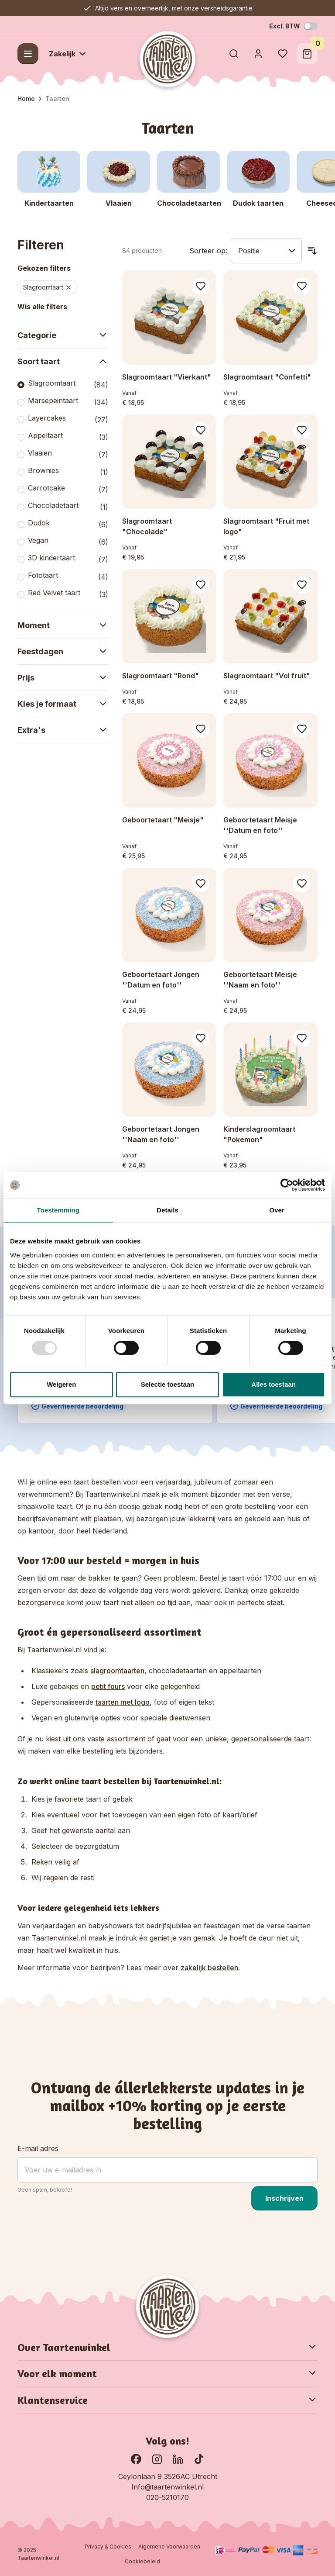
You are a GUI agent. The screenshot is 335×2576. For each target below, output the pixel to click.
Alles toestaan (273, 1384)
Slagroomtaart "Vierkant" (166, 377)
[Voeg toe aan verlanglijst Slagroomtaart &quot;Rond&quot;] (200, 585)
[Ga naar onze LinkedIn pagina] (178, 2459)
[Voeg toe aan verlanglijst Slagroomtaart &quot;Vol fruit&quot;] (302, 585)
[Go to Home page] (167, 59)
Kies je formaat (62, 703)
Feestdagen (62, 651)
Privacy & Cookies (108, 2546)
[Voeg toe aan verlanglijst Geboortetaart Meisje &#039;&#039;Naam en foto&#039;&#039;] (302, 883)
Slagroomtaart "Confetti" (267, 377)
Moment (62, 625)
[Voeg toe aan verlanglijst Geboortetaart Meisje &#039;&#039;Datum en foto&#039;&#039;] (302, 729)
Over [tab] (276, 1210)
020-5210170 (167, 2497)
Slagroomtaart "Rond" (160, 675)
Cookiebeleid (142, 2561)
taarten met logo (123, 1702)
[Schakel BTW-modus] (311, 26)
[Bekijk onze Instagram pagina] (157, 2459)
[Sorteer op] (266, 250)
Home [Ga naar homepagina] (26, 98)
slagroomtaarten (117, 1670)
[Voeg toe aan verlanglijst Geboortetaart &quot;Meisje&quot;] (200, 729)
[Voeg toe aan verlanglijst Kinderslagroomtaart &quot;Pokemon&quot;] (302, 1038)
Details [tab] (167, 1210)
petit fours (108, 1686)
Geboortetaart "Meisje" (163, 819)
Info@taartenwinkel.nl (167, 2487)
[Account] (258, 53)
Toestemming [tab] (58, 1210)
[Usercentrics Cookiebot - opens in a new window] (287, 1184)
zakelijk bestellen (209, 1967)
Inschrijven (284, 2198)
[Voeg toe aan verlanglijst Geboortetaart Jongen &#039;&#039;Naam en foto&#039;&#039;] (200, 1038)
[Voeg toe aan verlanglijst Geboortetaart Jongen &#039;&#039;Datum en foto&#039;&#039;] (200, 883)
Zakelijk (68, 53)
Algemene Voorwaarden (169, 2546)
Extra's (62, 730)
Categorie (62, 335)
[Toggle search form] (233, 53)
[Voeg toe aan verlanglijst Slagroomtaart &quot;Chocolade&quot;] (200, 430)
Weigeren (61, 1384)
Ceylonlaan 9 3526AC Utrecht (167, 2476)
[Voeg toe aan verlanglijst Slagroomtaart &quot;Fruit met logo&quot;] (302, 430)
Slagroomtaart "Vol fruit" (266, 675)
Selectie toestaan (168, 1384)
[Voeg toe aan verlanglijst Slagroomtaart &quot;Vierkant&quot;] (200, 286)
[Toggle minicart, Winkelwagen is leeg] (307, 53)
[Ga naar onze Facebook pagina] (136, 2459)
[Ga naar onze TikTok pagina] (199, 2459)
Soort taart (62, 361)
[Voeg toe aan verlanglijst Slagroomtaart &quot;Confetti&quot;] (302, 286)
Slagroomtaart (47, 287)
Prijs (62, 677)
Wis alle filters (42, 306)
